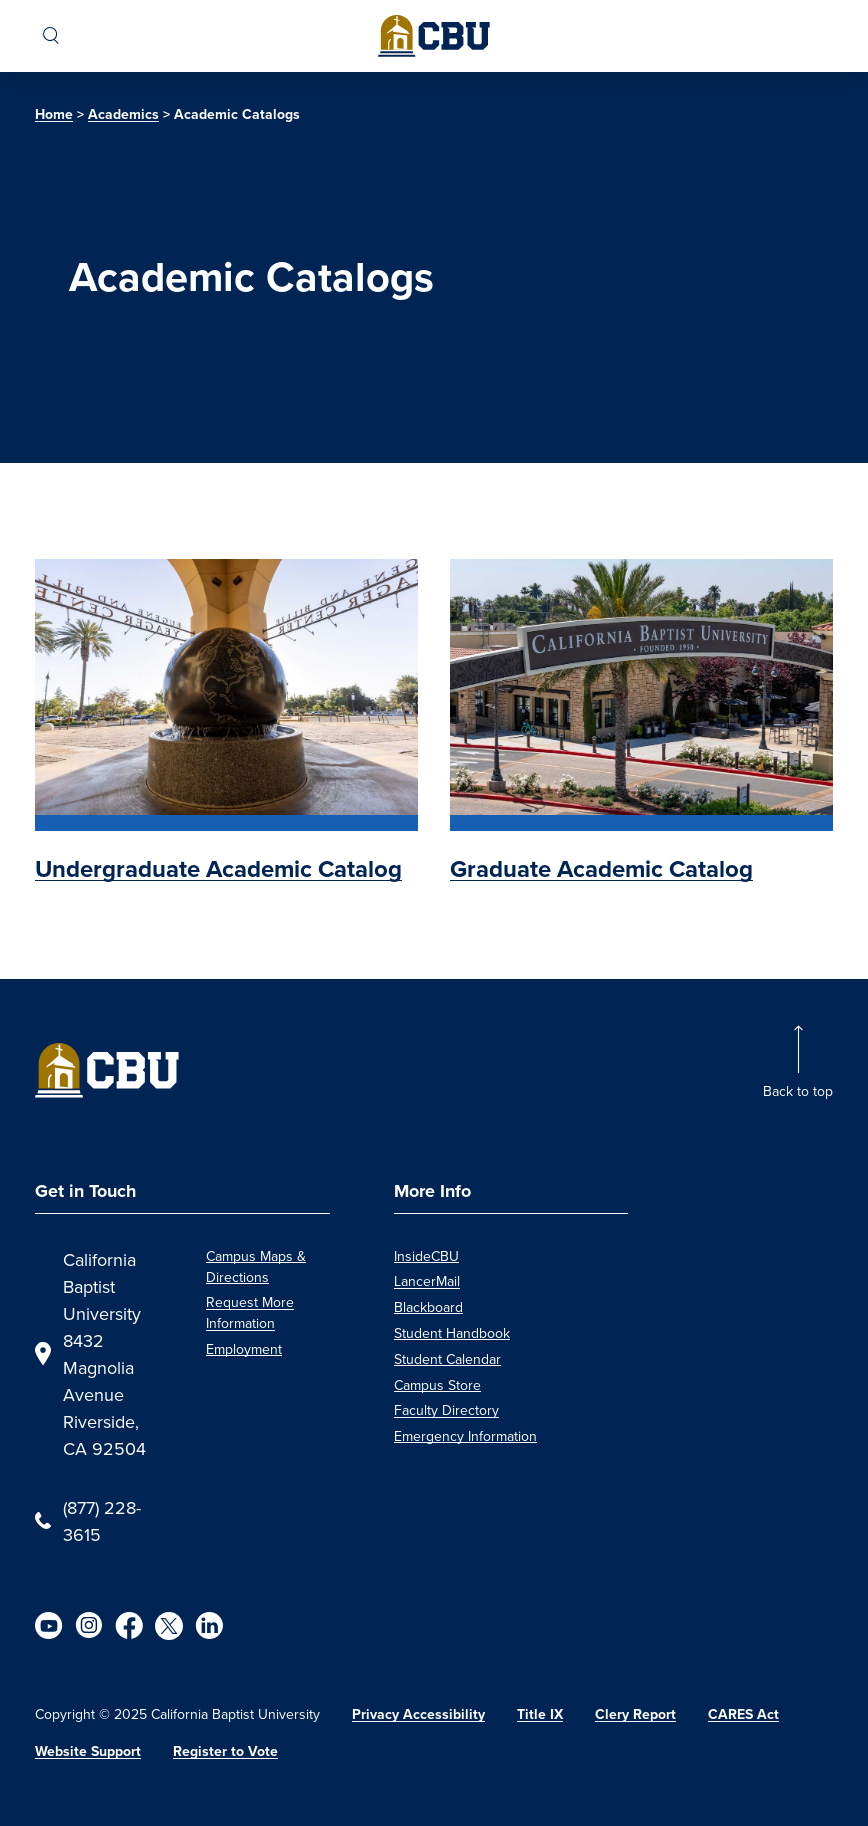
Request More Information (250, 1312)
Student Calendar (447, 1359)
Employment (244, 1349)
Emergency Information (465, 1436)
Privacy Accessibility (418, 1714)
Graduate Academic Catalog (601, 869)
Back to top (798, 1091)
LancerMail (427, 1281)
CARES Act (743, 1714)
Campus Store (437, 1385)
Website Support (88, 1751)
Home (54, 114)
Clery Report (635, 1714)
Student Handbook (452, 1333)
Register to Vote (225, 1751)
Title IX (540, 1714)
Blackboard (428, 1307)
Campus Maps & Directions (256, 1266)
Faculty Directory (446, 1410)
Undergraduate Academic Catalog (218, 869)
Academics (123, 114)
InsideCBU (426, 1256)
